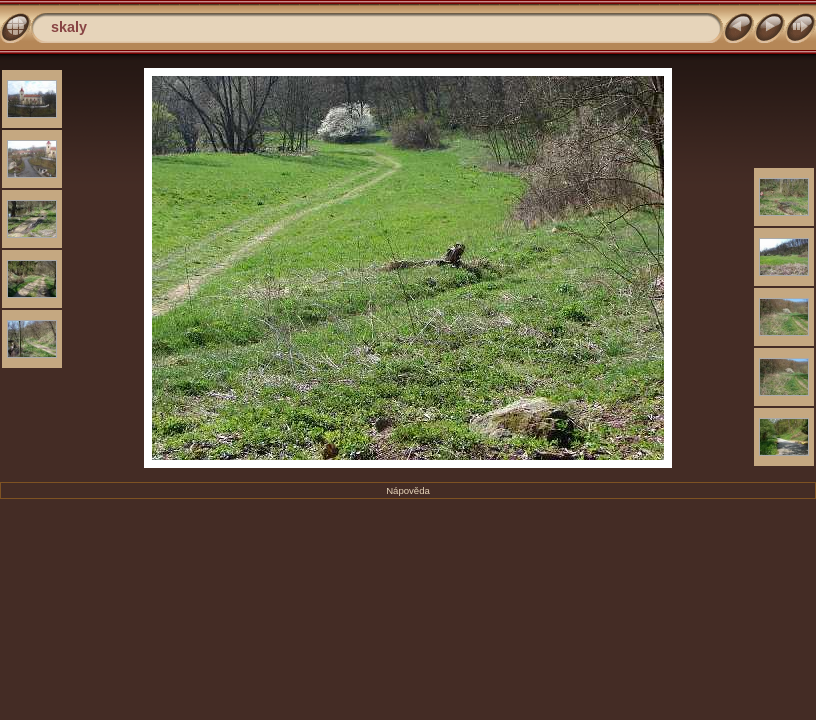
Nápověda (408, 490)
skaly (69, 27)
